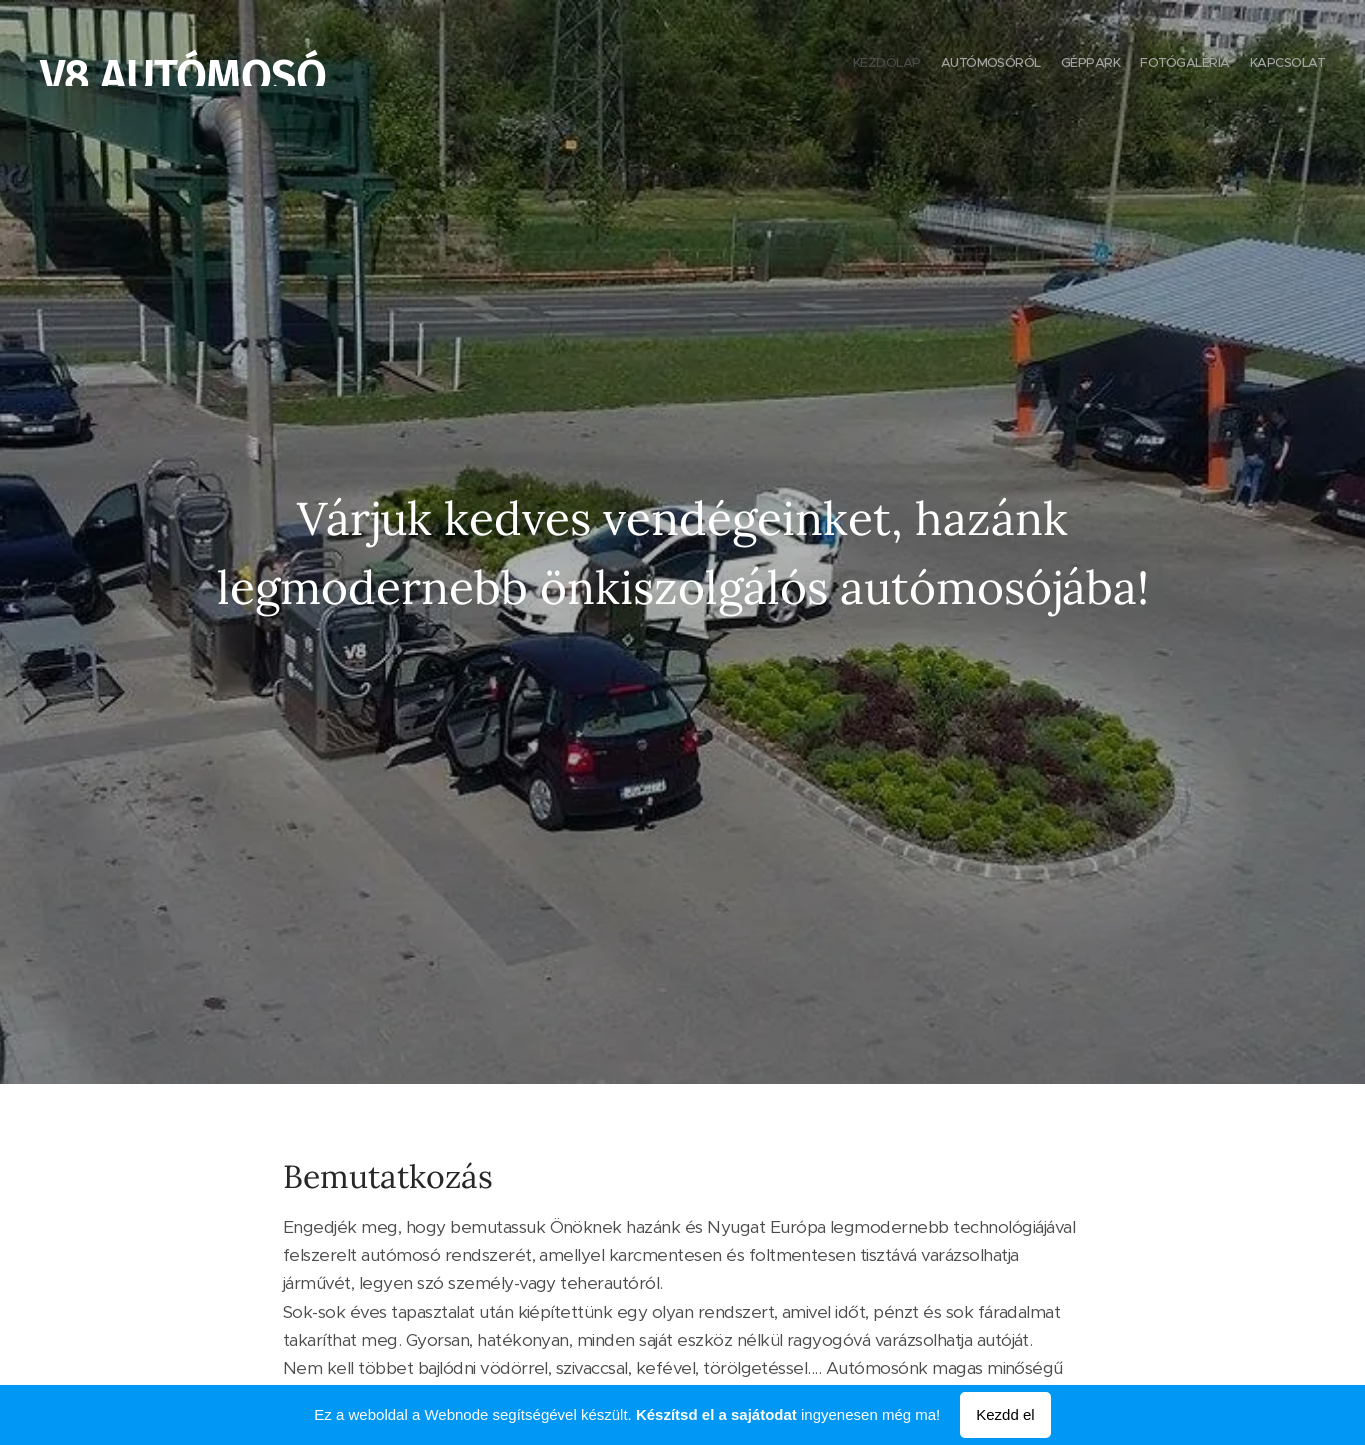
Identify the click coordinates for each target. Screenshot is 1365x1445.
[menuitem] (1247, 65)
